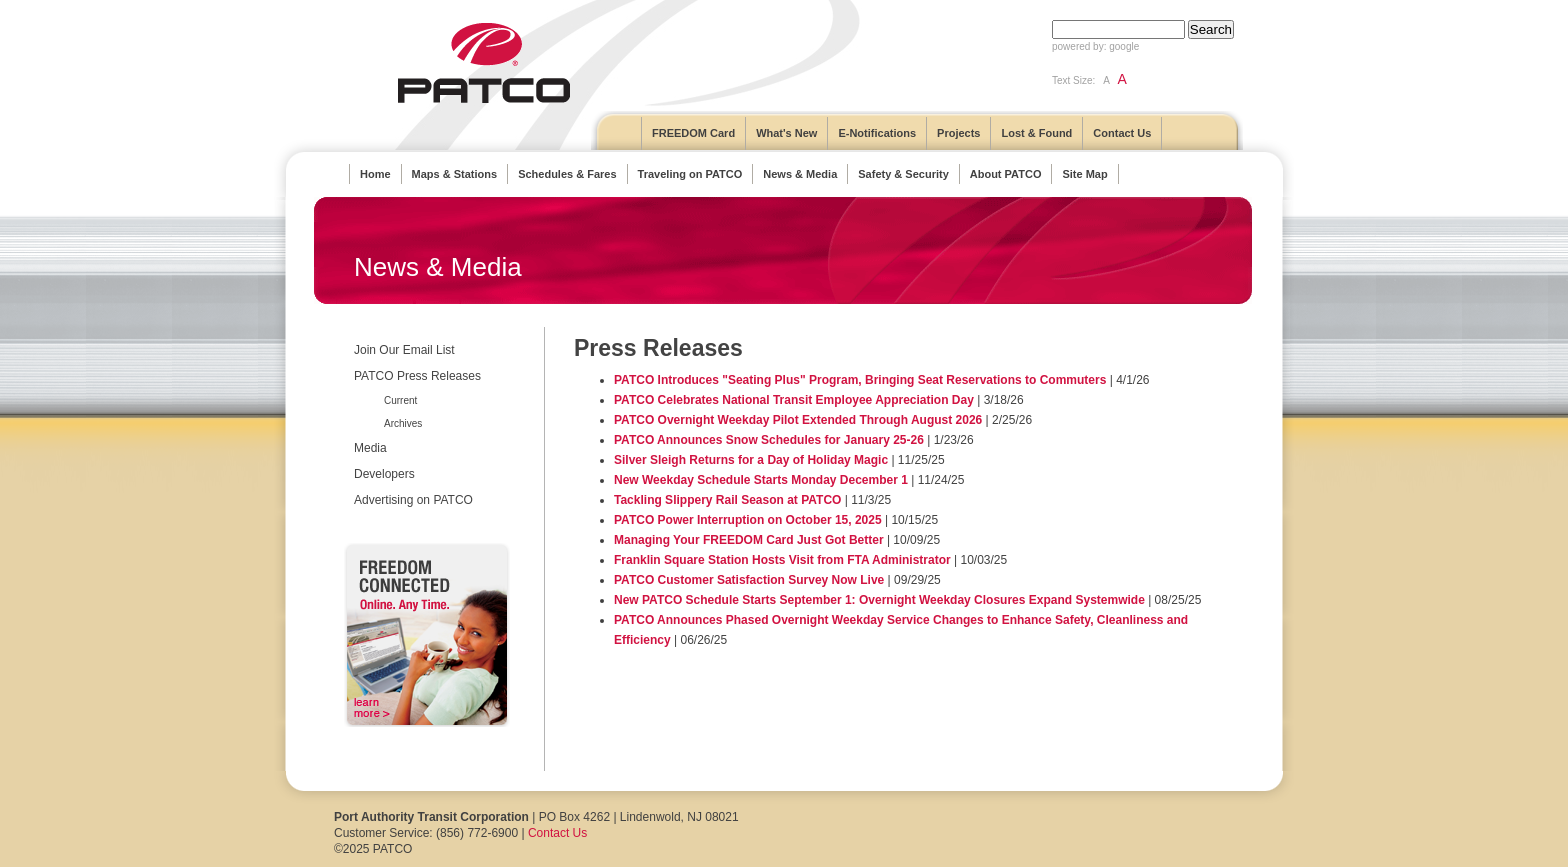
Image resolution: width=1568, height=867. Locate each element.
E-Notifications (877, 133)
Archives (403, 423)
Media (370, 448)
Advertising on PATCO (413, 500)
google (1124, 46)
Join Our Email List (404, 350)
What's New (786, 133)
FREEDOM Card (693, 133)
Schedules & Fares (567, 174)
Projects (958, 133)
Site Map (1084, 174)
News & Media (800, 174)
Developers (384, 474)
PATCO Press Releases (417, 376)
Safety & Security (903, 174)
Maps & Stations (455, 174)
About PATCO (1006, 174)
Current (400, 400)
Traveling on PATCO (690, 174)
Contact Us (1122, 133)
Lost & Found (1036, 133)
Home (375, 174)
